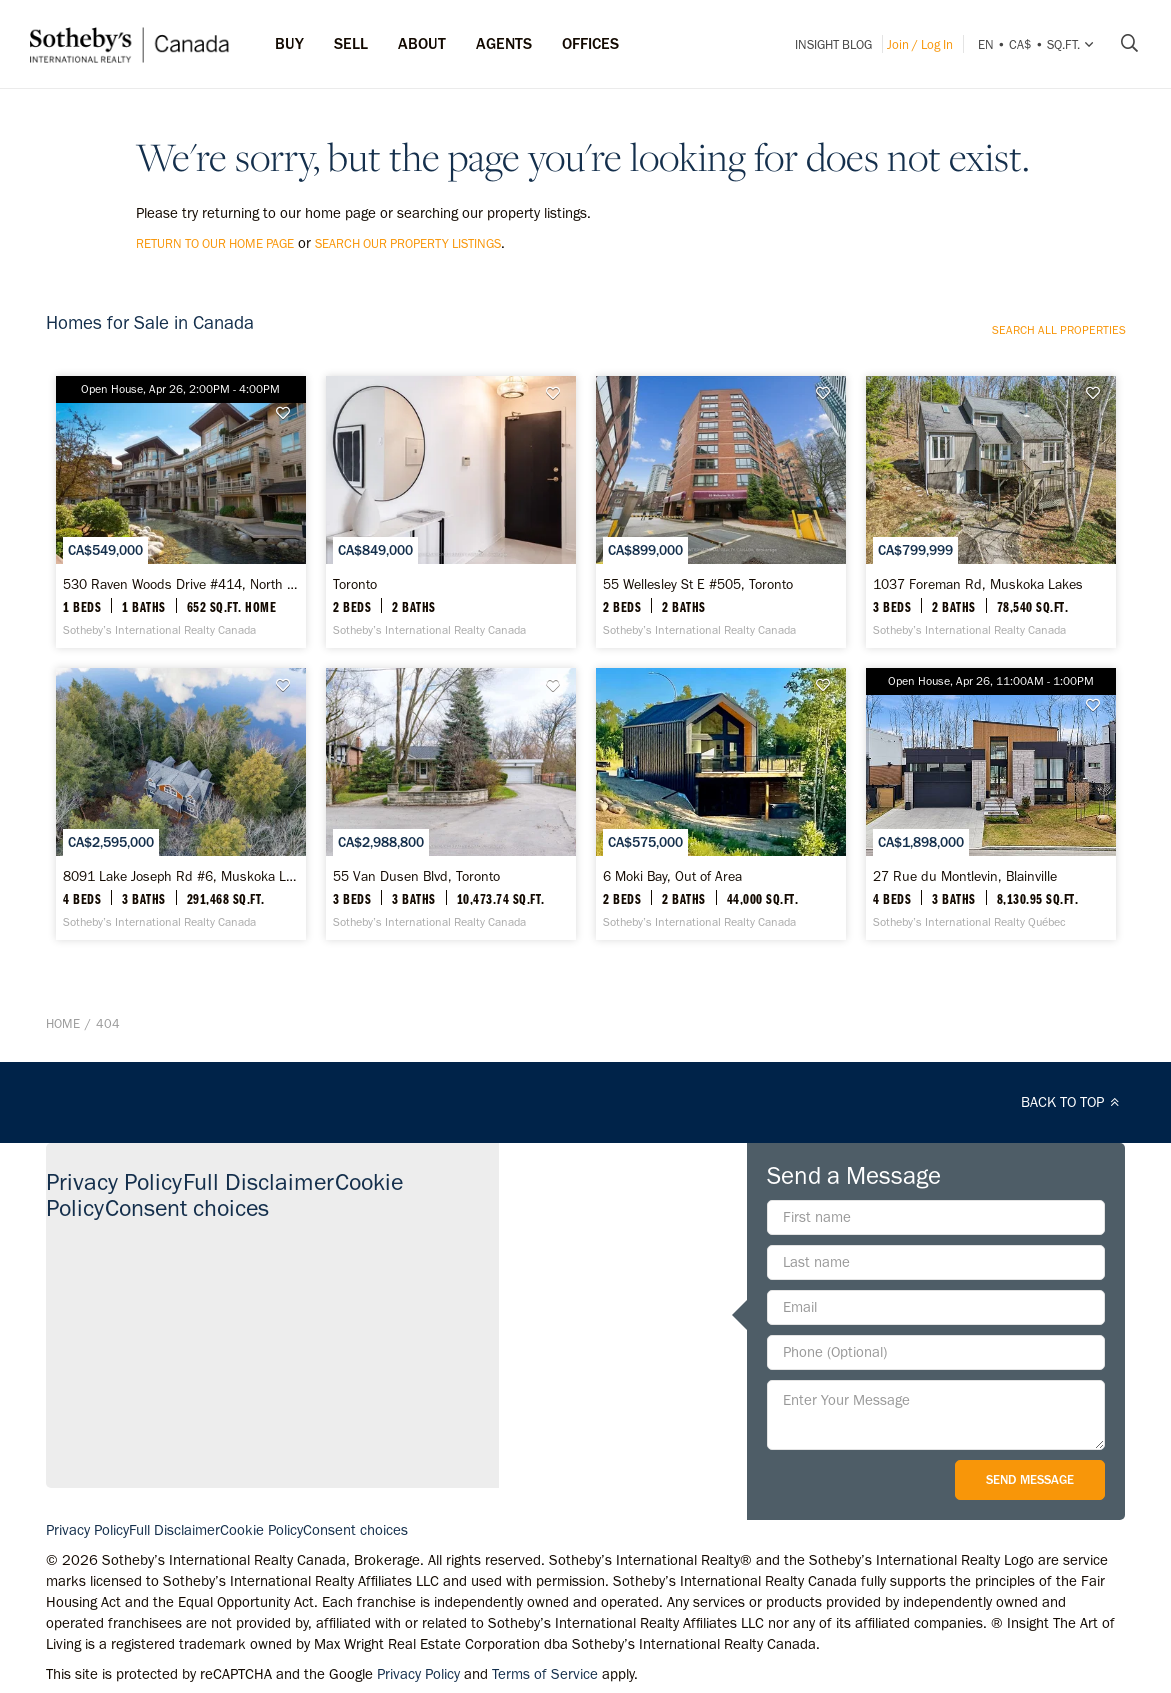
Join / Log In (920, 44)
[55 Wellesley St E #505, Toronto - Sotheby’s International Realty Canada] (721, 512)
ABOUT (422, 43)
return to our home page (215, 243)
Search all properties (1059, 330)
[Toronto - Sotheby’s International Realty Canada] (451, 512)
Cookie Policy (261, 1530)
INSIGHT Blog (833, 44)
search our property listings (408, 243)
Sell (351, 43)
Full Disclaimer (258, 1181)
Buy (289, 43)
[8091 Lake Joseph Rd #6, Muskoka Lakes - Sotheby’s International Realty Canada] (181, 804)
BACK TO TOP (1073, 1102)
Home (63, 1023)
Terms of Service (545, 1674)
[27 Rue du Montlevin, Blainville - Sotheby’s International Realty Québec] (991, 804)
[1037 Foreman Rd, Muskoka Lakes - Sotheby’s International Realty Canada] (991, 512)
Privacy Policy (114, 1181)
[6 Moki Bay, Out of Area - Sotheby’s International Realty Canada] (721, 804)
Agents (504, 43)
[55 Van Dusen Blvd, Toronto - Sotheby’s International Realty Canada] (451, 804)
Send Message (1030, 1479)
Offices (590, 43)
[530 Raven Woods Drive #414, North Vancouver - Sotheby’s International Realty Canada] (181, 512)
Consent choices (187, 1207)
